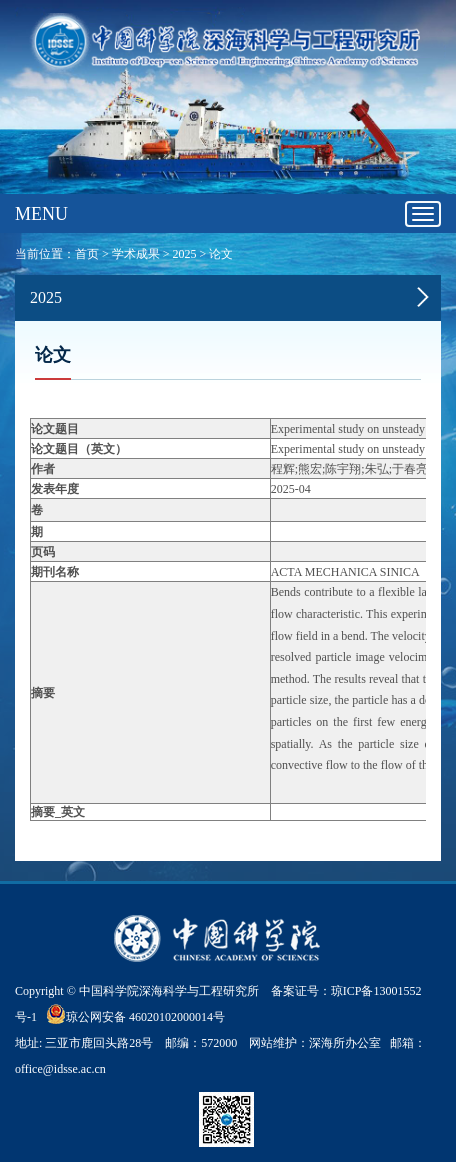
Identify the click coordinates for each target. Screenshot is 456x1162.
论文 (221, 254)
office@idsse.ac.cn (60, 1069)
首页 (87, 254)
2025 (185, 254)
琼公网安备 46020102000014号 (135, 1014)
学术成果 (136, 254)
